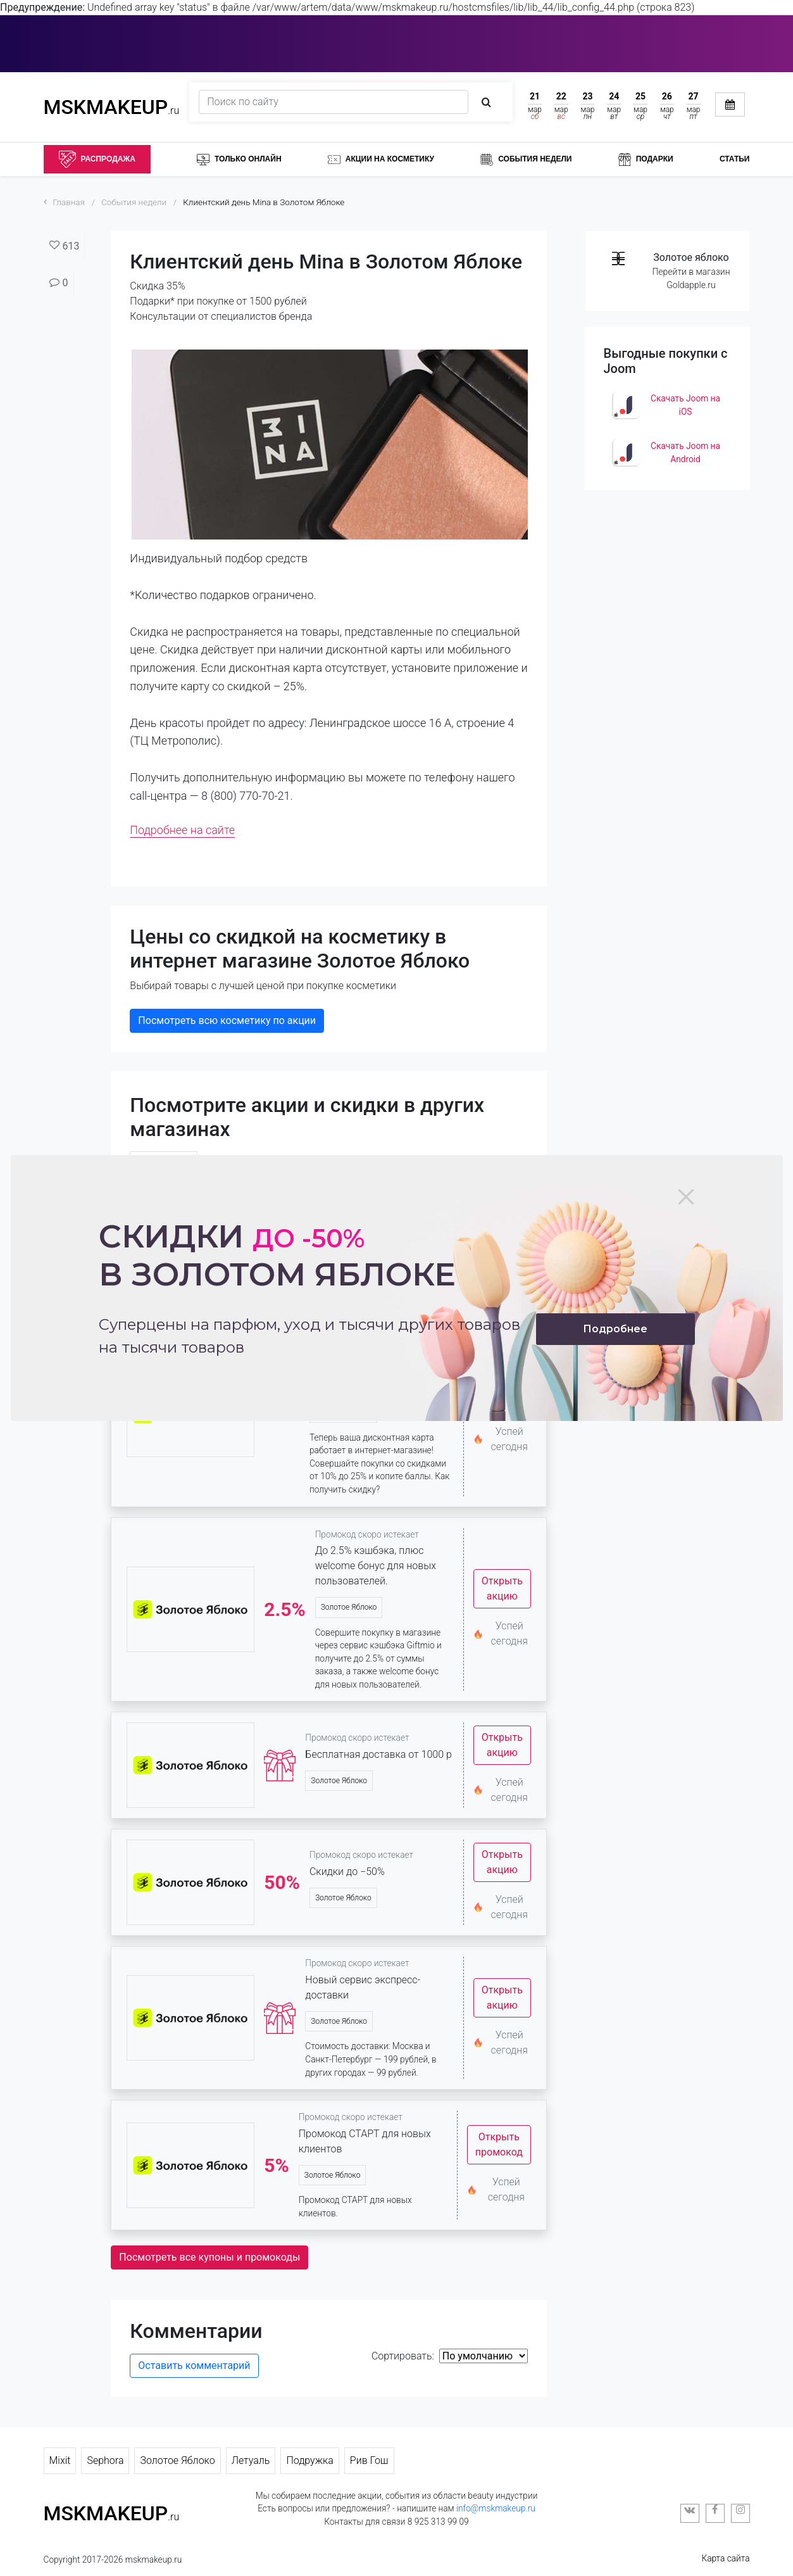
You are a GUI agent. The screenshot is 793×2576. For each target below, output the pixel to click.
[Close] (686, 1196)
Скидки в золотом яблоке (277, 1255)
